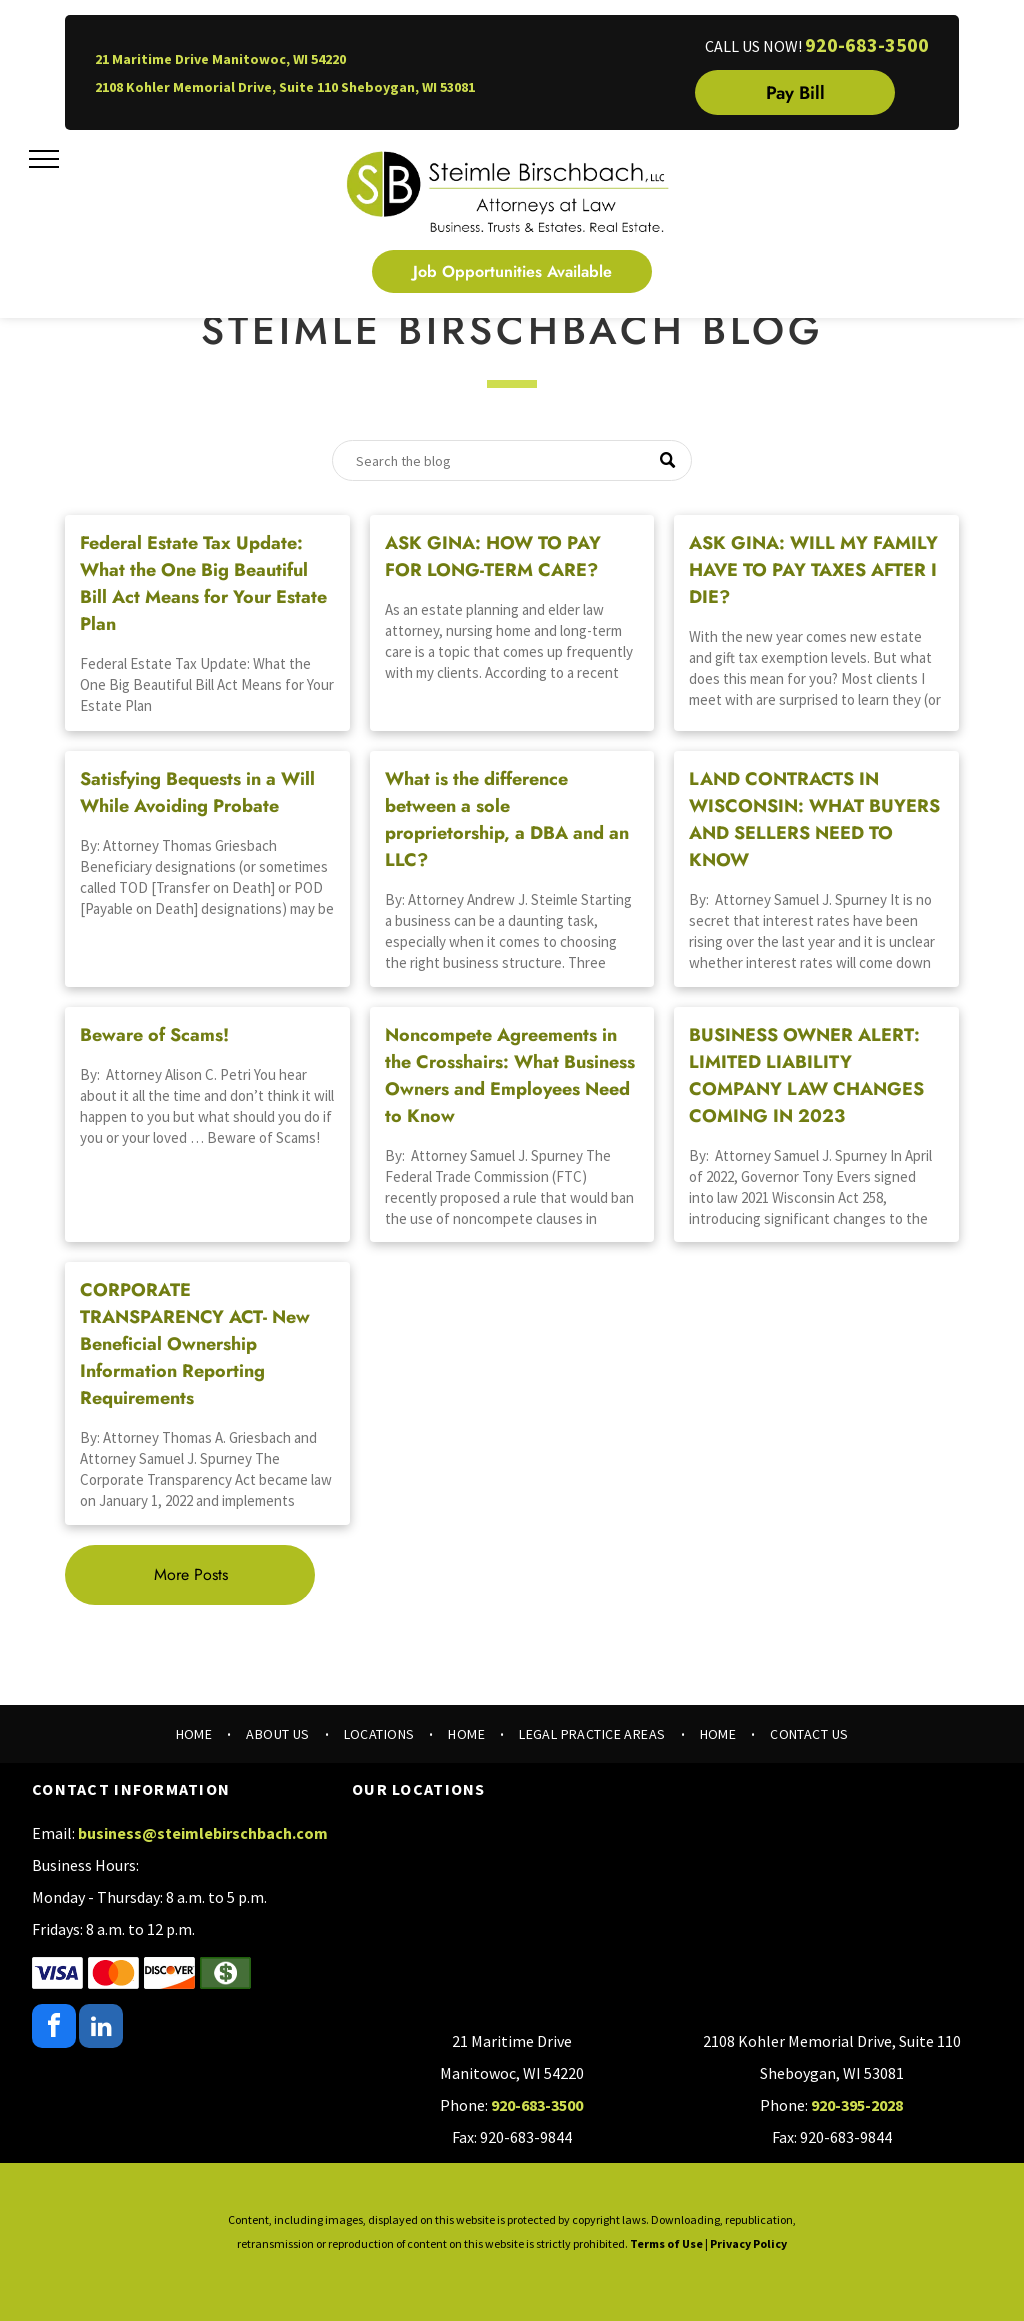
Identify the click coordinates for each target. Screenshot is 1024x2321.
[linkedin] (101, 2028)
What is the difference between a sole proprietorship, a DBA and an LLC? (507, 819)
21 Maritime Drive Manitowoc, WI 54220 (220, 59)
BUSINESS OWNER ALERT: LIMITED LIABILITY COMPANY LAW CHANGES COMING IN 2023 (806, 1075)
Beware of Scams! (154, 1035)
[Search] (512, 460)
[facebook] (54, 2028)
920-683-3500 (867, 44)
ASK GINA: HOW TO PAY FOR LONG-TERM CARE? (493, 556)
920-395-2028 (857, 2105)
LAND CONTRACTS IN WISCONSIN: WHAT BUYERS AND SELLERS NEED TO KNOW (814, 819)
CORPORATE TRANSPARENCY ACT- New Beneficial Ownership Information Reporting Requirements (195, 1344)
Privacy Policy (748, 2243)
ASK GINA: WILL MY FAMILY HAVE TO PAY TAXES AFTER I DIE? (813, 570)
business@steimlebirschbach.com (203, 1833)
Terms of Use (666, 2243)
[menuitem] (196, 1734)
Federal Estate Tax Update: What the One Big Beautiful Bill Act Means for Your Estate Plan (203, 583)
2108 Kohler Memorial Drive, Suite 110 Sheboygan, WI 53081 (285, 87)
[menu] (44, 159)
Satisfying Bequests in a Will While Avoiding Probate (197, 792)
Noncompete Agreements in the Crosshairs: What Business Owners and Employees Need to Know (510, 1075)
